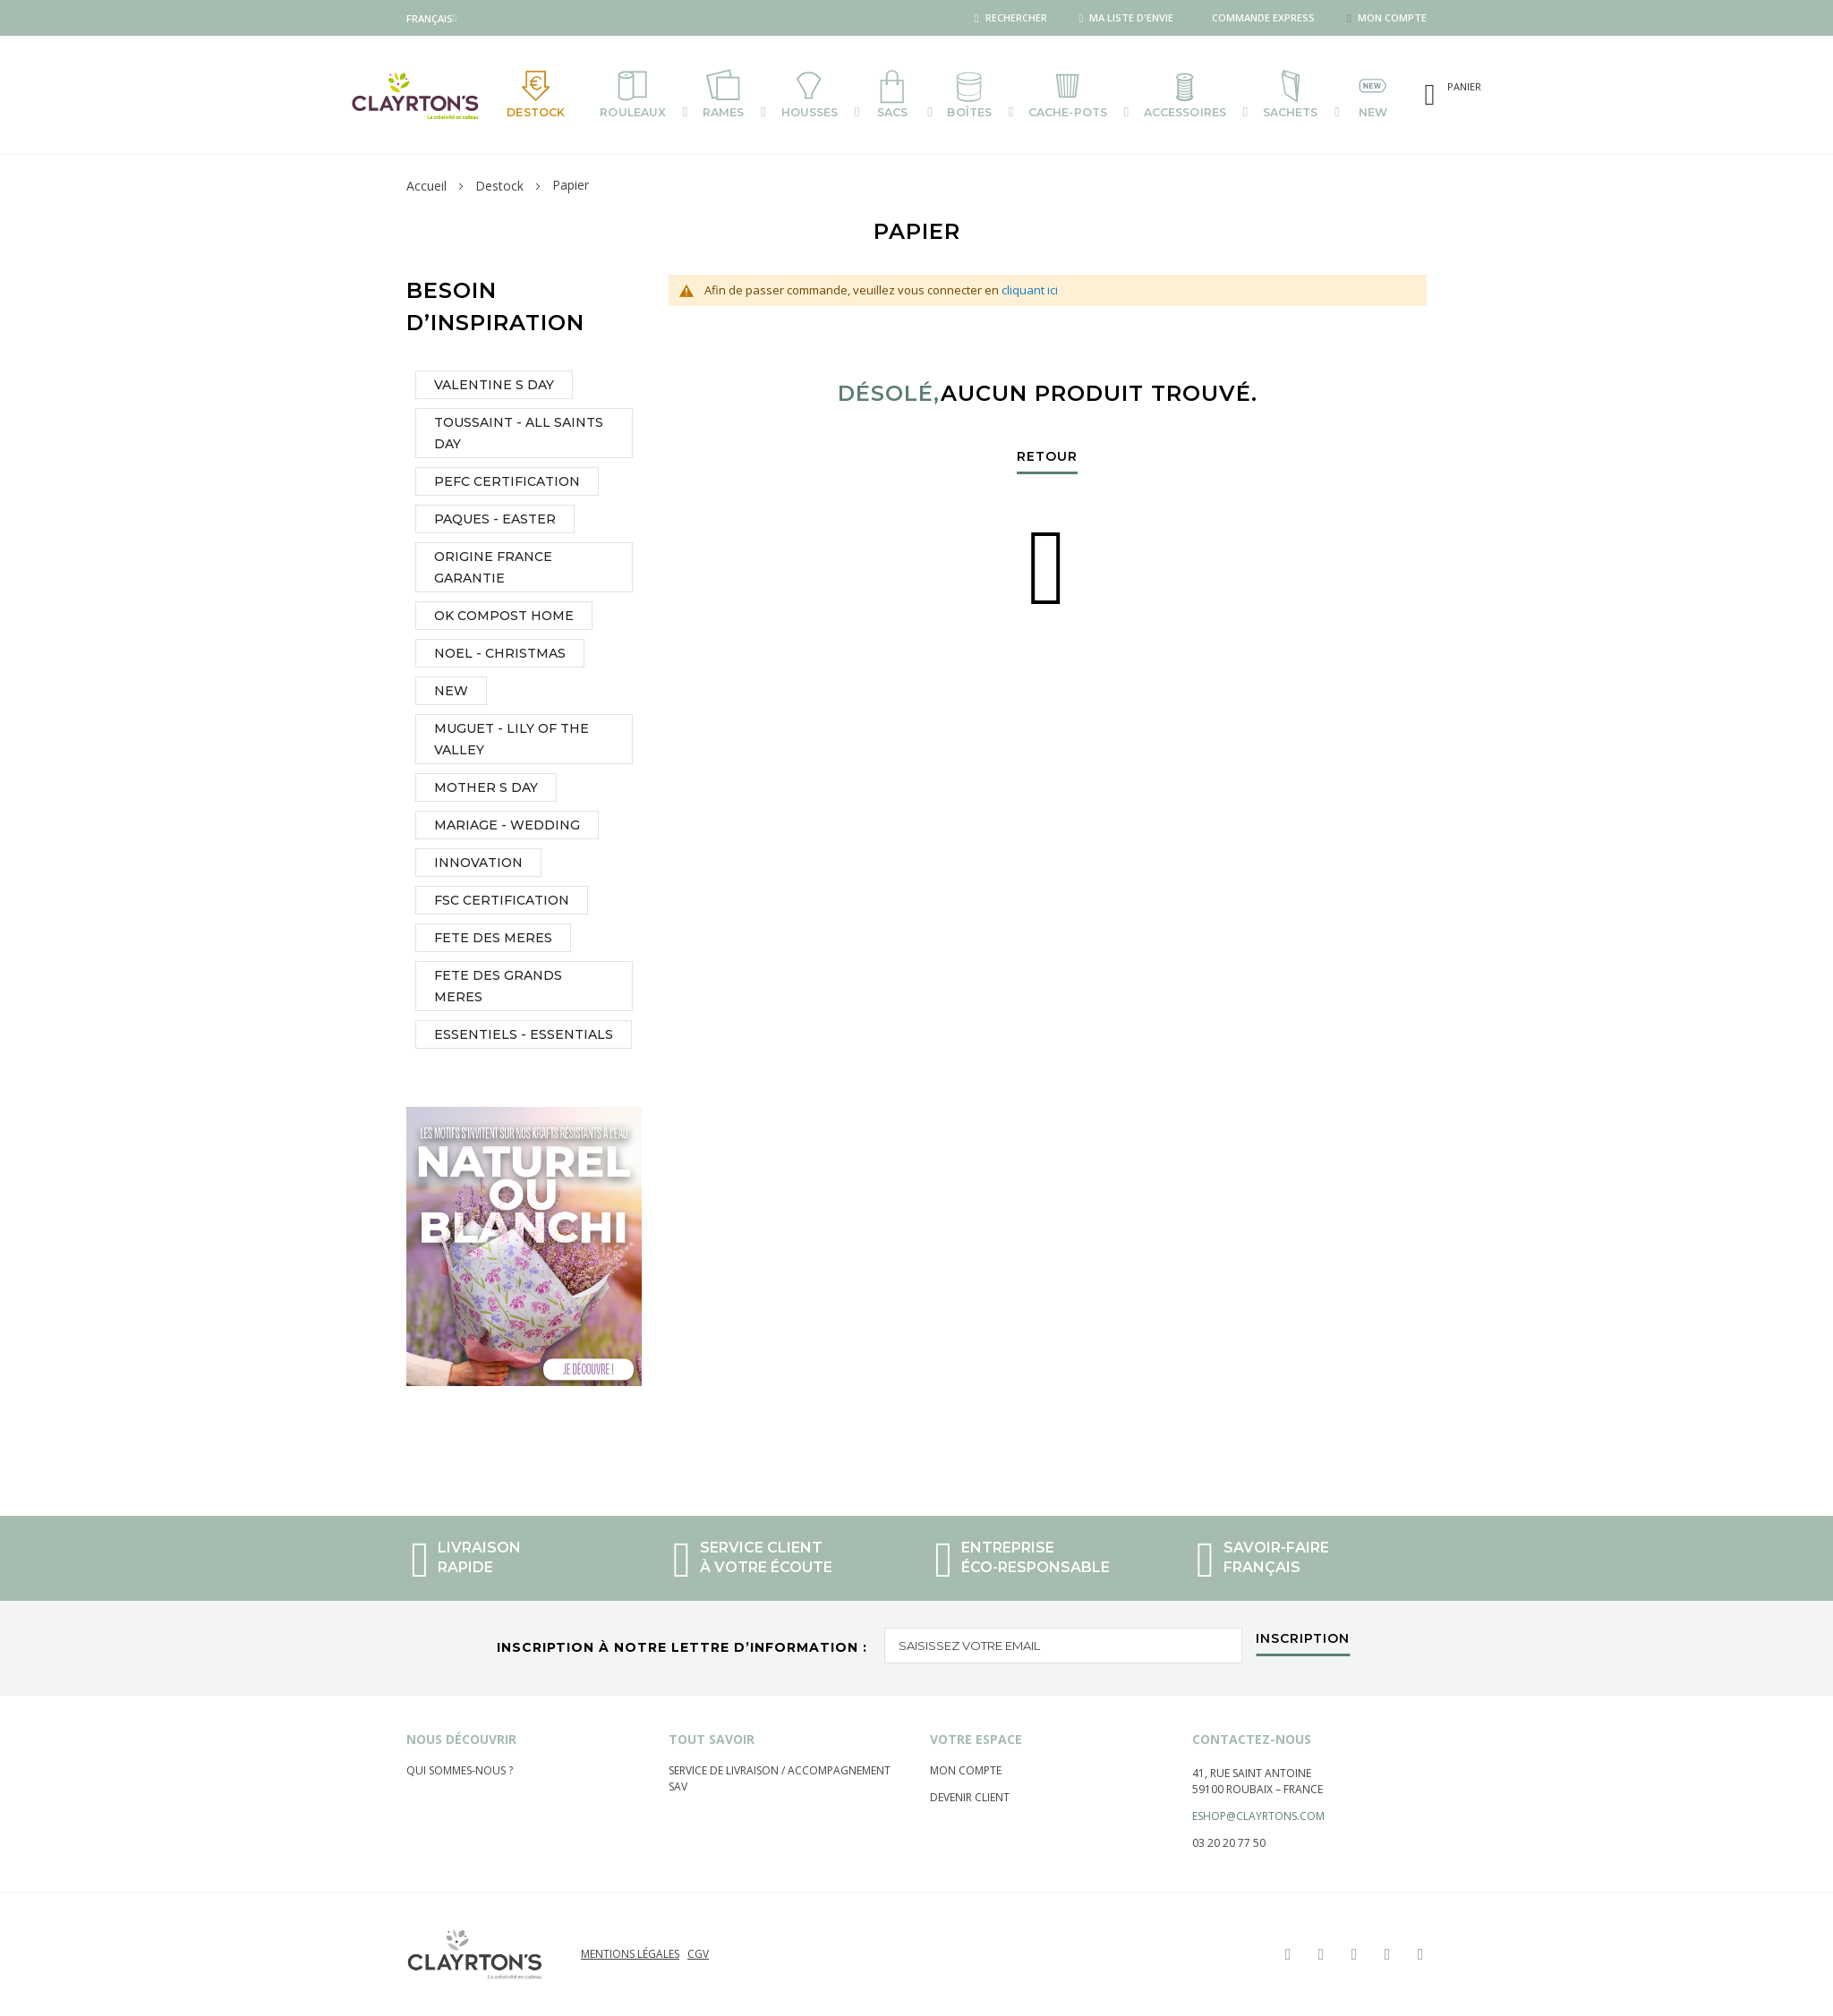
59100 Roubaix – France (1257, 1789)
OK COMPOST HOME (504, 618)
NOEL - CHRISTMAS (500, 656)
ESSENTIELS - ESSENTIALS (523, 1037)
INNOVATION (478, 865)
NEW (451, 693)
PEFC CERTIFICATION (507, 484)
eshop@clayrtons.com (1258, 1816)
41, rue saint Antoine (1251, 1773)
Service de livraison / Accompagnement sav (780, 1778)
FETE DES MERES (493, 940)
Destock (499, 188)
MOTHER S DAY (486, 790)
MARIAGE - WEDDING (507, 828)
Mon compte (966, 1770)
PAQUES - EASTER (495, 522)
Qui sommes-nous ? (459, 1770)
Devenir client (970, 1797)
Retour (1047, 460)
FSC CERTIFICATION (501, 903)
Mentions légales (630, 1953)
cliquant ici (1030, 293)
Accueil (426, 188)
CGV (698, 1953)
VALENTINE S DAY (494, 387)
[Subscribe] (1303, 1643)
